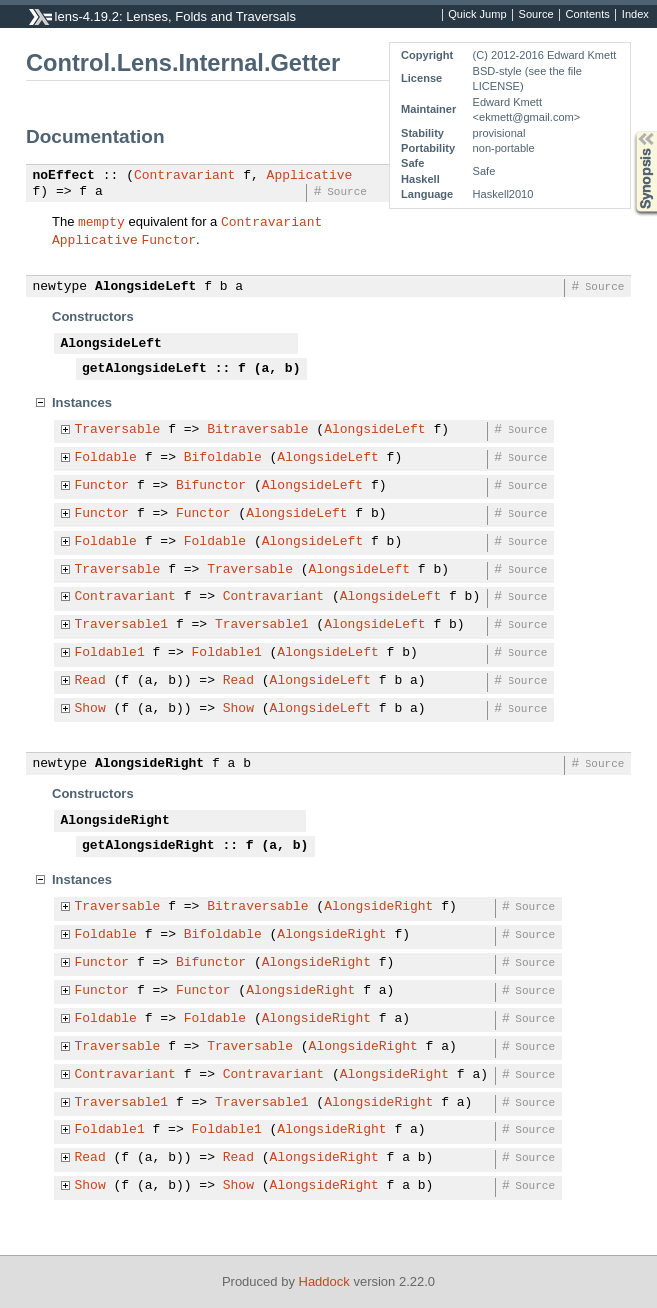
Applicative (310, 176)
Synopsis (630, 131)
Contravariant (184, 176)
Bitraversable (257, 430)
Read (90, 681)
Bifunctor (211, 486)
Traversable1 (122, 625)
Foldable (106, 458)
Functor (168, 239)
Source (536, 15)
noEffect (64, 176)
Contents (588, 15)
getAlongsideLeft (144, 369)
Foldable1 (110, 653)
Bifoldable (223, 458)
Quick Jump (477, 15)
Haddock (324, 1281)
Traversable (118, 430)
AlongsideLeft (145, 287)
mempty (101, 221)
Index (635, 15)
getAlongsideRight (148, 846)
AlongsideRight (149, 764)
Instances (82, 402)
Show (90, 709)
